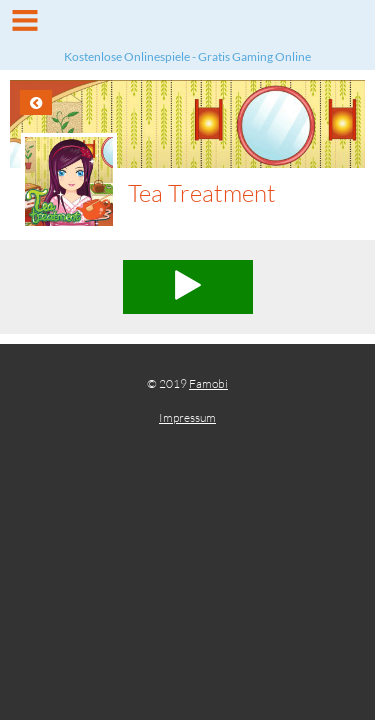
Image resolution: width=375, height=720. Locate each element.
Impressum (187, 417)
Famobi (208, 383)
